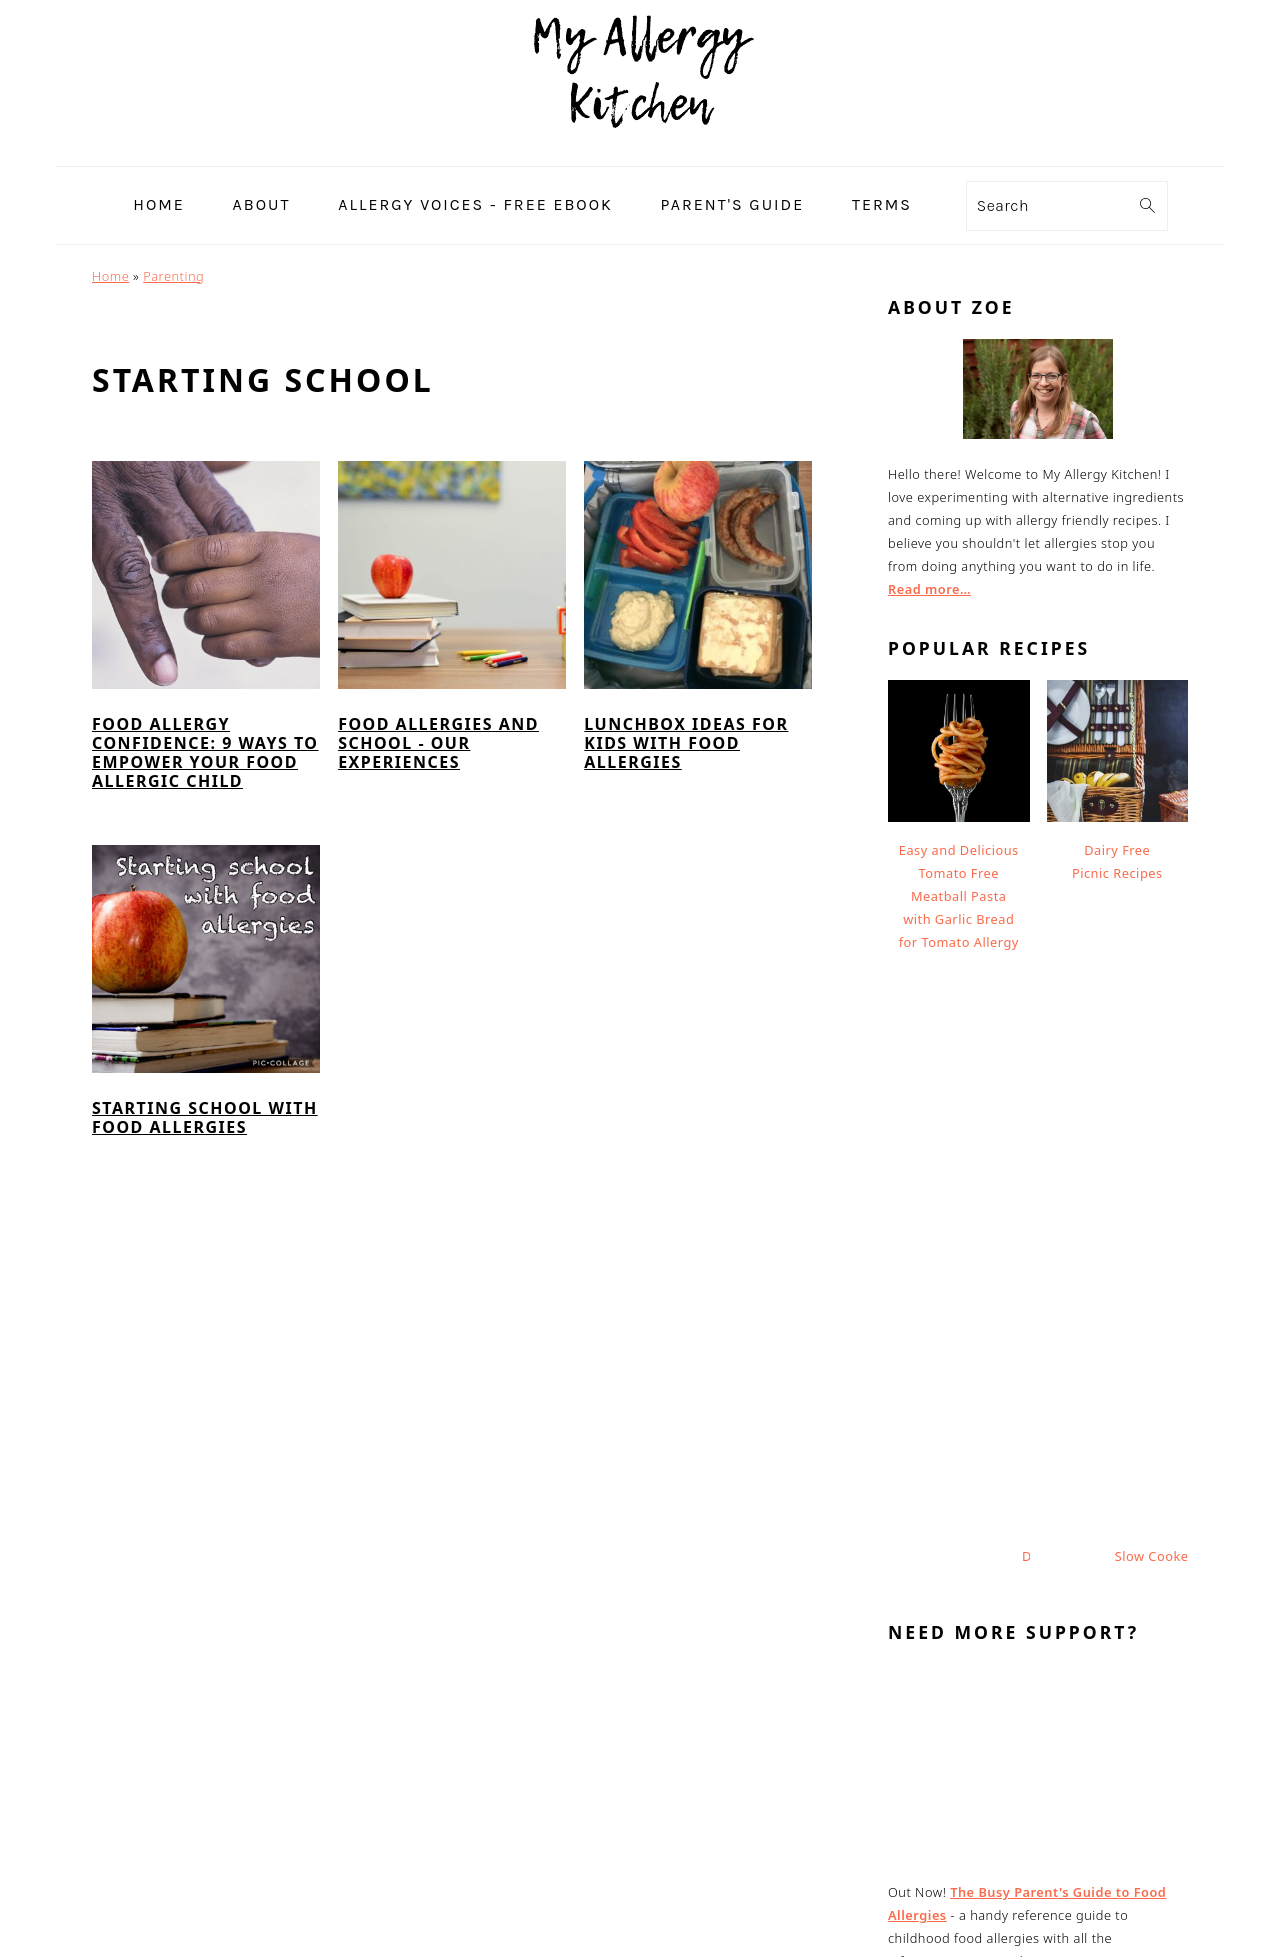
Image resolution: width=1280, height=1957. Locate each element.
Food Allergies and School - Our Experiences (438, 743)
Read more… (929, 589)
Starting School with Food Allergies (205, 1117)
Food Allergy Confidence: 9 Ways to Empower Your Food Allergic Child (205, 753)
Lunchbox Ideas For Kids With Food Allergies (686, 743)
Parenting (173, 276)
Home (110, 276)
